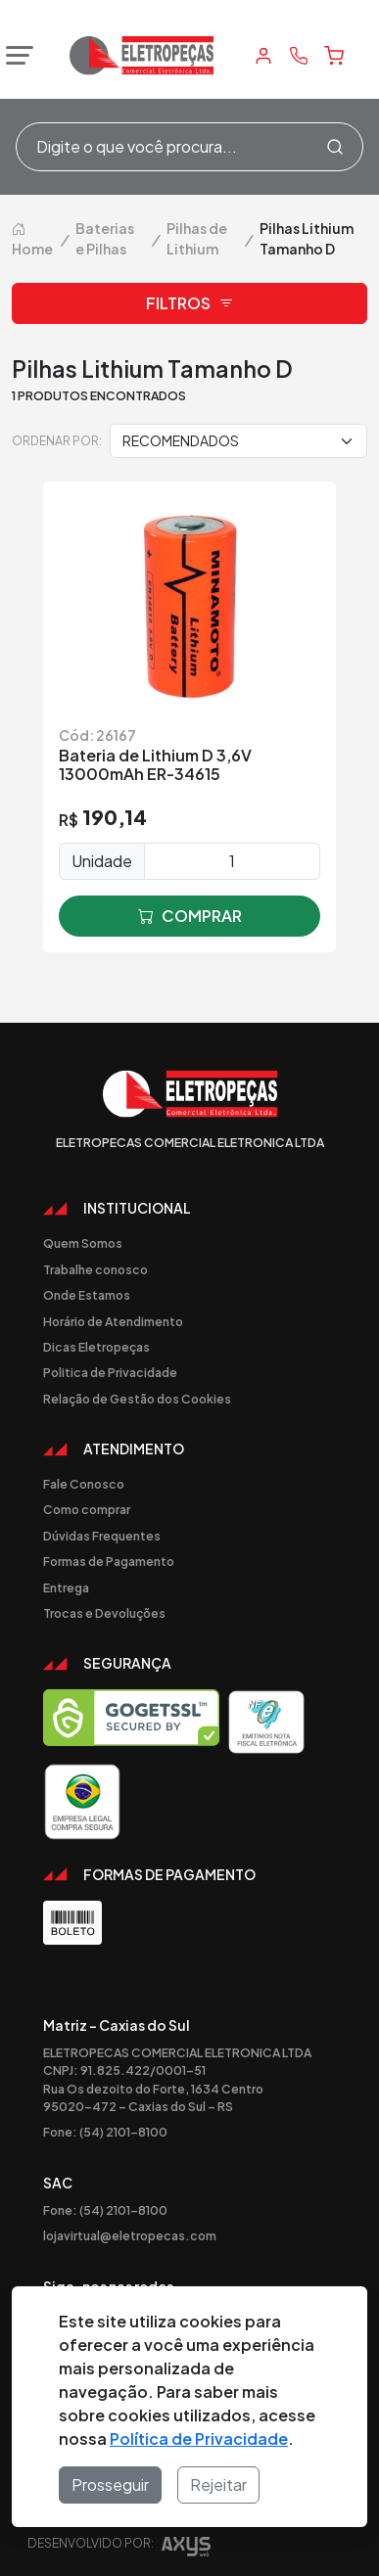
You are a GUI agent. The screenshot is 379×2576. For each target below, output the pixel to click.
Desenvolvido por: (119, 2549)
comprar (190, 916)
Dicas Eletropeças (96, 1347)
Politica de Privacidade (110, 1372)
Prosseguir (110, 2484)
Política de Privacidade (199, 2438)
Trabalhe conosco (95, 1269)
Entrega (66, 1587)
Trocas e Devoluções (104, 1613)
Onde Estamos (86, 1295)
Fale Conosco (83, 1484)
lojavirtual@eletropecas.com (129, 2235)
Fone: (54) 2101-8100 (105, 2131)
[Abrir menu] (14, 55)
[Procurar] (334, 146)
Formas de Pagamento (108, 1561)
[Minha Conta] (263, 56)
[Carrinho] (334, 56)
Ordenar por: (57, 440)
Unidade (101, 861)
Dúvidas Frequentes (102, 1535)
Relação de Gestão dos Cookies (137, 1398)
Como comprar (86, 1509)
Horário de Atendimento (113, 1321)
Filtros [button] (190, 303)
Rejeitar (218, 2484)
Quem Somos (82, 1243)
